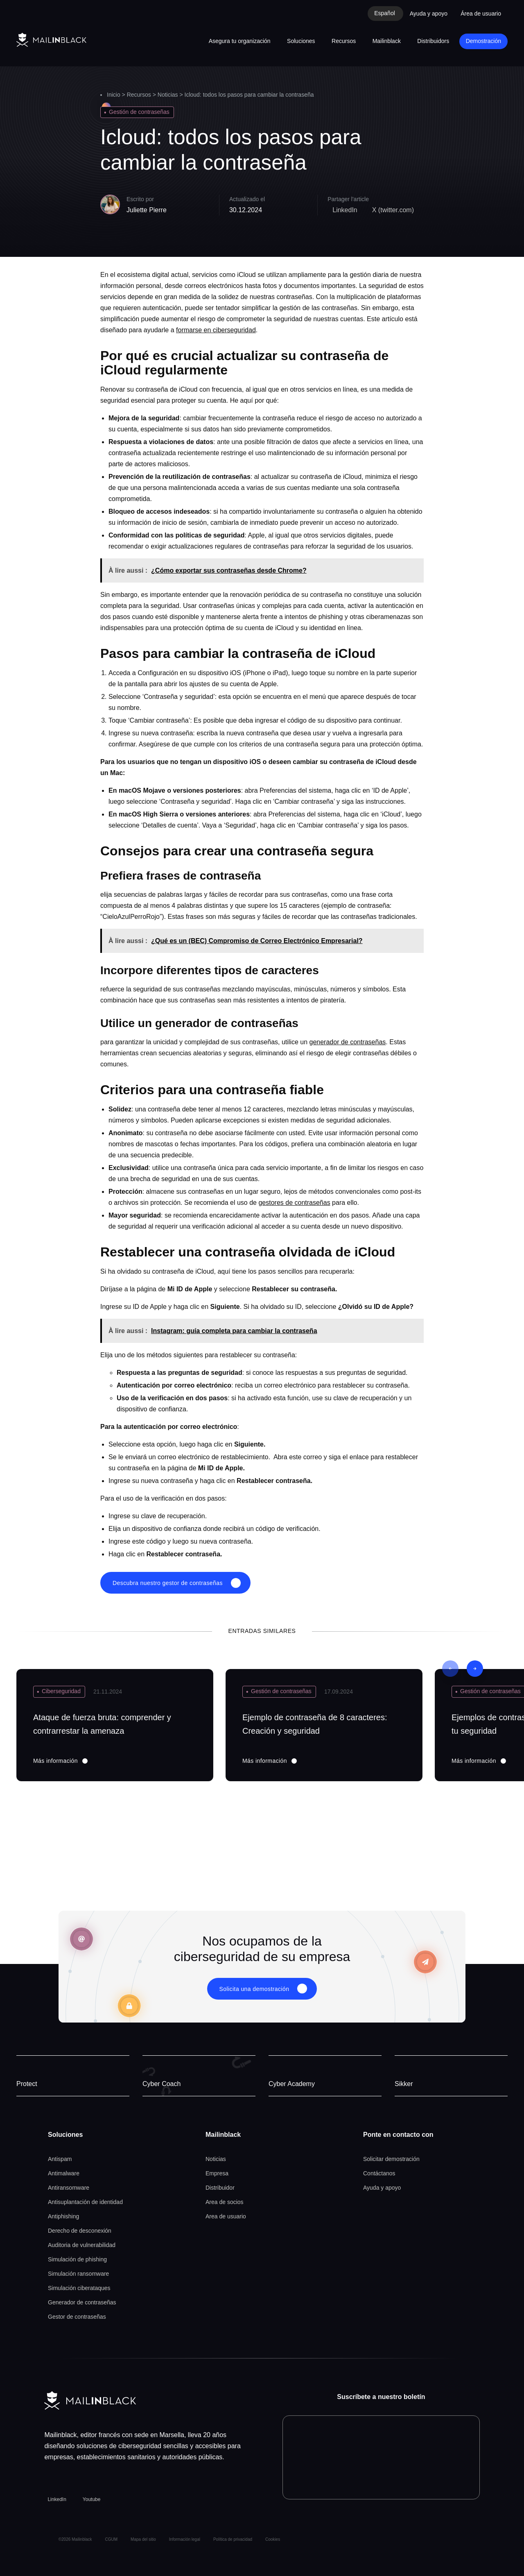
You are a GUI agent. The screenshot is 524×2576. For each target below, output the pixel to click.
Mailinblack (387, 41)
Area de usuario (226, 2216)
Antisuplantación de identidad (85, 2202)
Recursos (344, 41)
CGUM (111, 2539)
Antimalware (63, 2173)
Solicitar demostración (391, 2159)
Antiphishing (63, 2216)
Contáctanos (379, 2173)
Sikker (404, 2083)
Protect (26, 2083)
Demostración (483, 41)
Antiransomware (68, 2187)
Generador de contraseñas (82, 2302)
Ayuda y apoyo (428, 13)
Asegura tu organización (240, 41)
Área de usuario (481, 13)
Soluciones (301, 41)
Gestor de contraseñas (77, 2316)
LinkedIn (56, 2499)
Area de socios (225, 2202)
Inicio (113, 94)
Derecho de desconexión (79, 2230)
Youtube (92, 2499)
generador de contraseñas (347, 1042)
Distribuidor (220, 2187)
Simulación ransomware (78, 2273)
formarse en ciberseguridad (216, 330)
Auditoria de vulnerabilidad (81, 2245)
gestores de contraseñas (294, 1202)
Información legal (184, 2539)
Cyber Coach (161, 2083)
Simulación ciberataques (79, 2288)
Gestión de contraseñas (139, 112)
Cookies (272, 2539)
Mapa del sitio (143, 2539)
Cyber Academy (292, 2083)
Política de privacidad (232, 2539)
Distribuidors (433, 41)
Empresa (217, 2173)
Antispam (60, 2159)
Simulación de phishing (77, 2259)
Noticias (168, 94)
